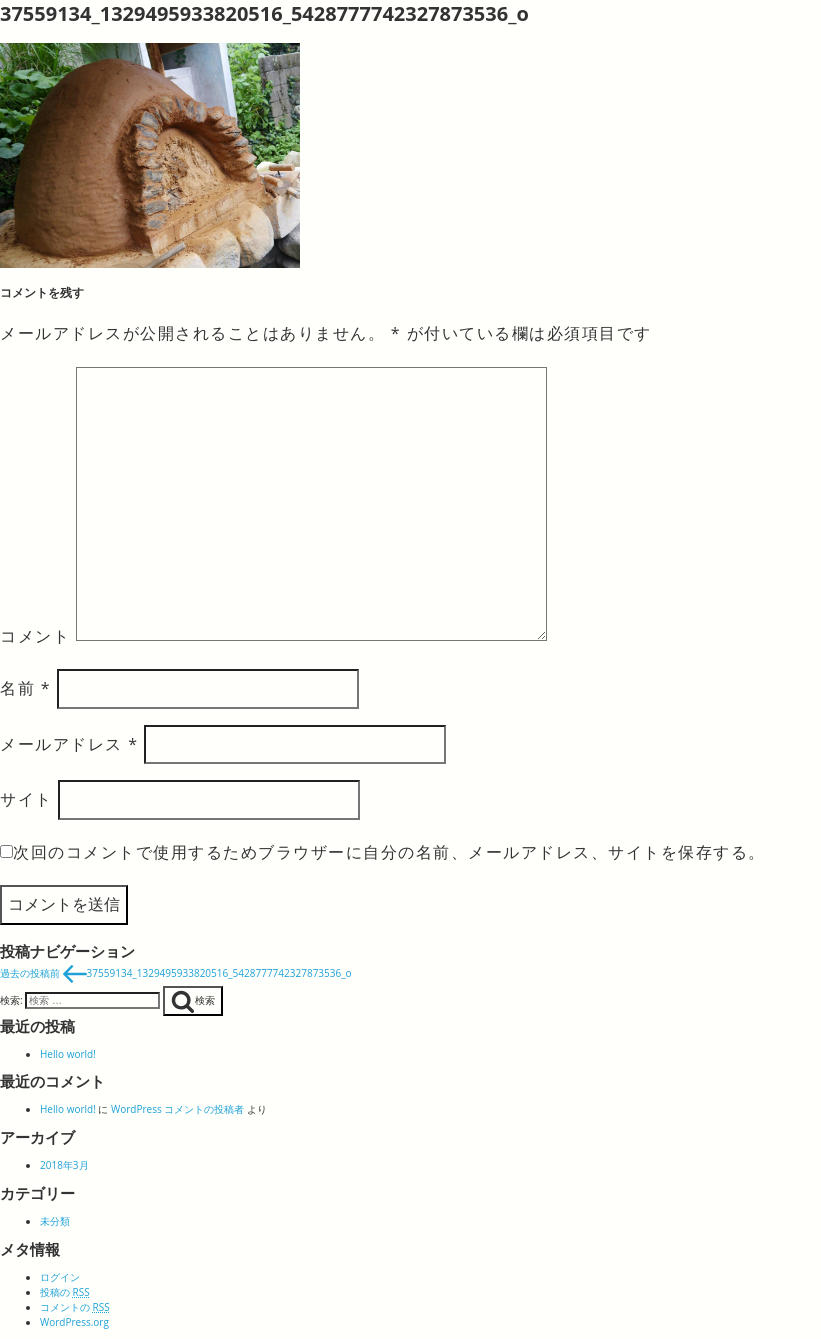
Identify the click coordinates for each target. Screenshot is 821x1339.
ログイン (60, 1277)
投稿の (65, 1292)
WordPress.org (74, 1322)
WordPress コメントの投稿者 (177, 1109)
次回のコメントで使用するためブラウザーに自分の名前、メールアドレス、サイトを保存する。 (389, 852)
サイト (26, 799)
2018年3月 (64, 1165)
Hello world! (68, 1054)
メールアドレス (69, 744)
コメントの (75, 1307)
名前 (25, 688)
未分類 (55, 1221)
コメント (35, 635)
